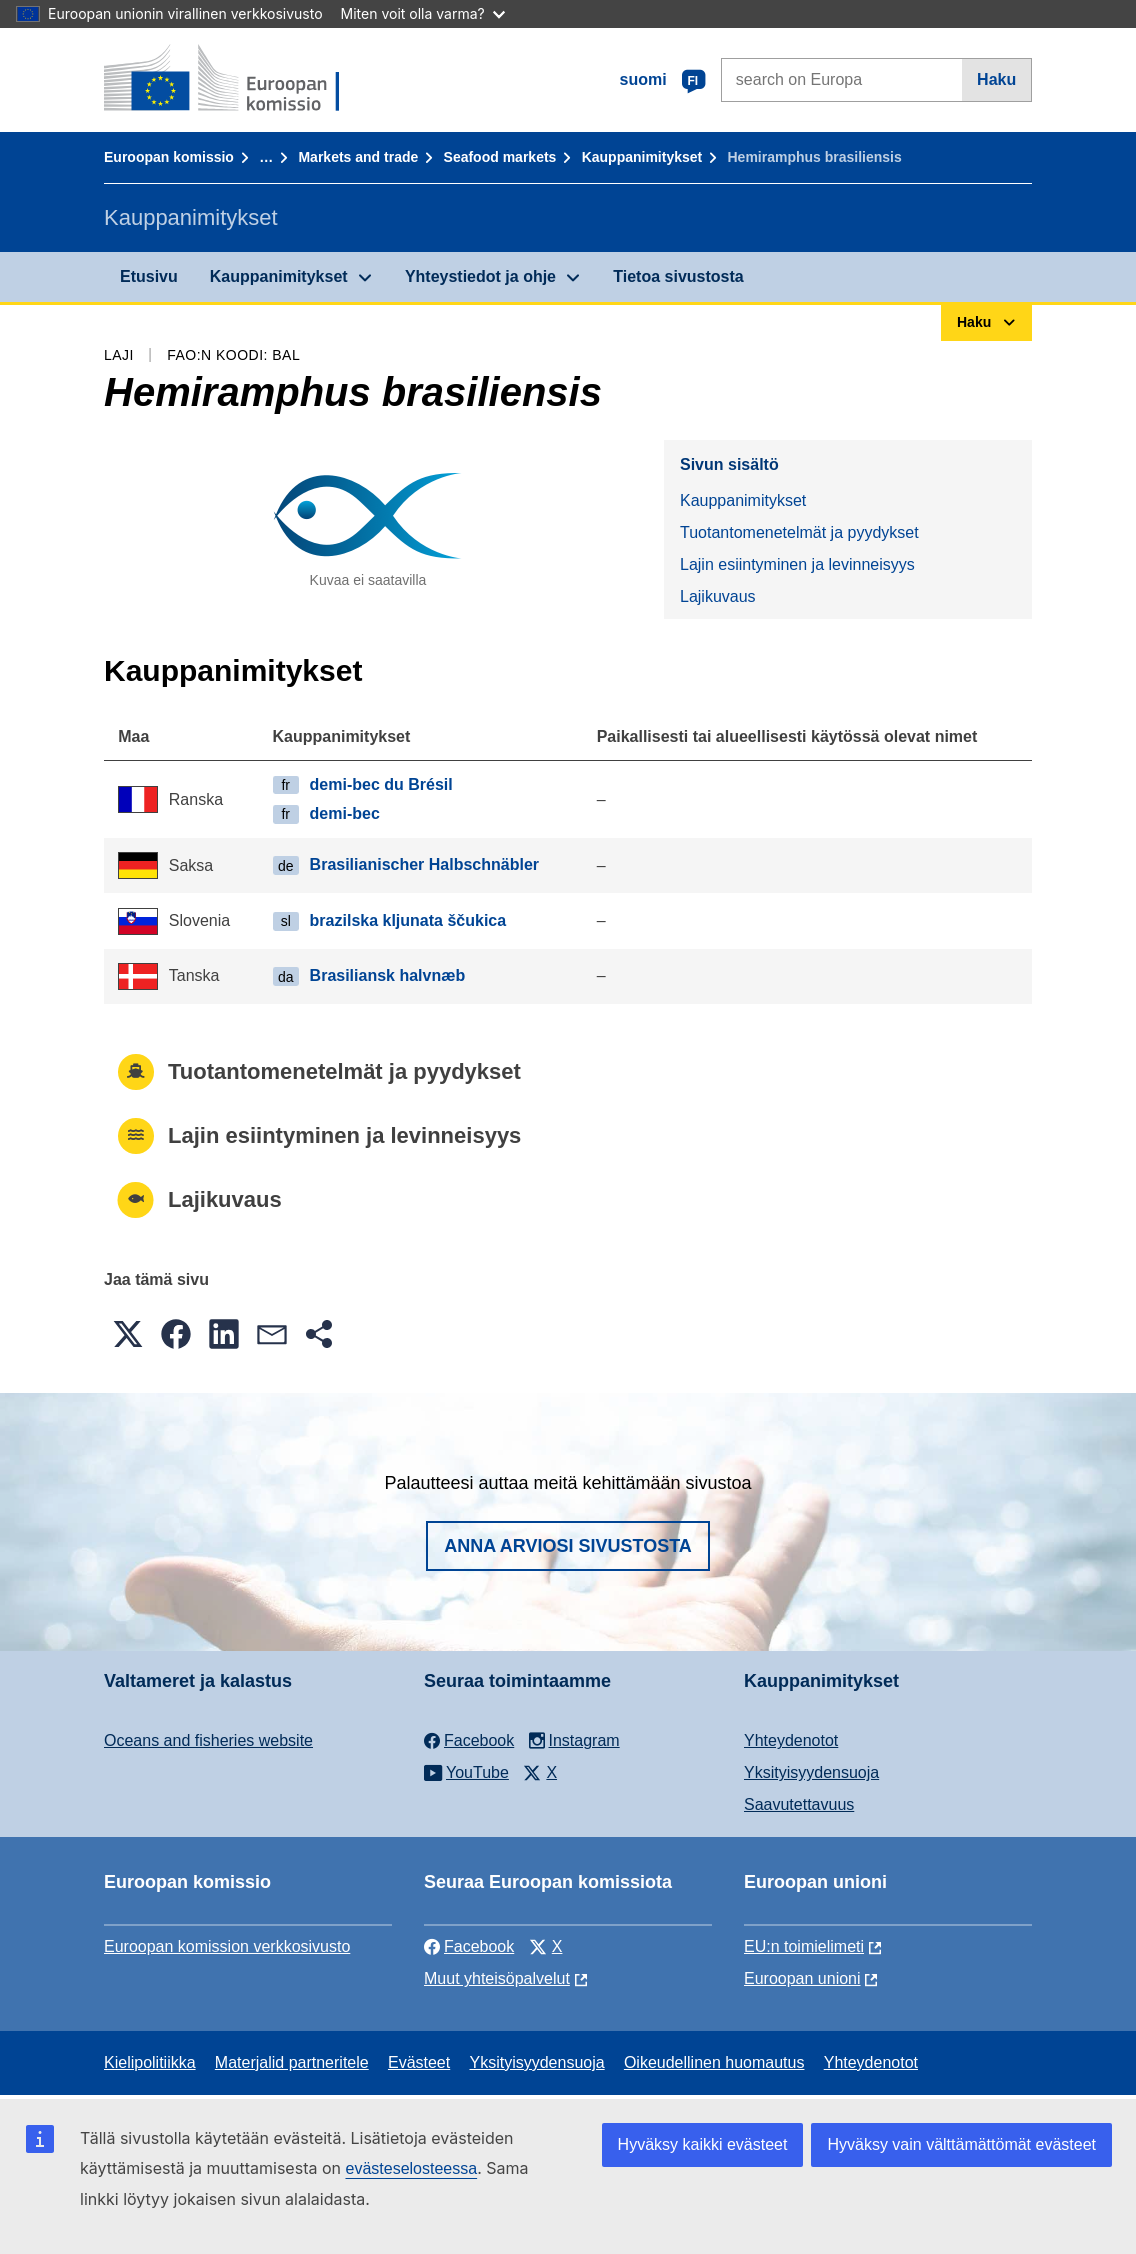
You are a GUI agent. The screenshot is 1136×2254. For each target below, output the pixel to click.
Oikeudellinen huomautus (714, 2062)
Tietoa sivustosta (678, 276)
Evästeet (419, 2062)
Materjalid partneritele (292, 2062)
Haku (996, 79)
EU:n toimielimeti (804, 1946)
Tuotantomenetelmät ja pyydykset (799, 532)
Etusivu (149, 276)
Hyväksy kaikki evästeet (703, 2144)
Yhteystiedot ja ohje (480, 276)
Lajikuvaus (718, 596)
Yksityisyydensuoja (811, 1772)
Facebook (469, 1946)
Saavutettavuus (799, 1804)
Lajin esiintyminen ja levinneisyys (797, 564)
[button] (128, 1334)
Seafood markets (500, 157)
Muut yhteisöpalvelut (497, 1978)
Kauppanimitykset (642, 157)
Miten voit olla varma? (423, 13)
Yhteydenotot (791, 1740)
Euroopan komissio (169, 157)
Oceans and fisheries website (208, 1740)
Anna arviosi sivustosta (568, 1546)
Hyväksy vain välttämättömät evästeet (961, 2144)
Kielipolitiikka (150, 2062)
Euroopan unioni (802, 1978)
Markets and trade (358, 157)
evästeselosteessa (411, 2168)
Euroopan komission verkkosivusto (227, 1946)
